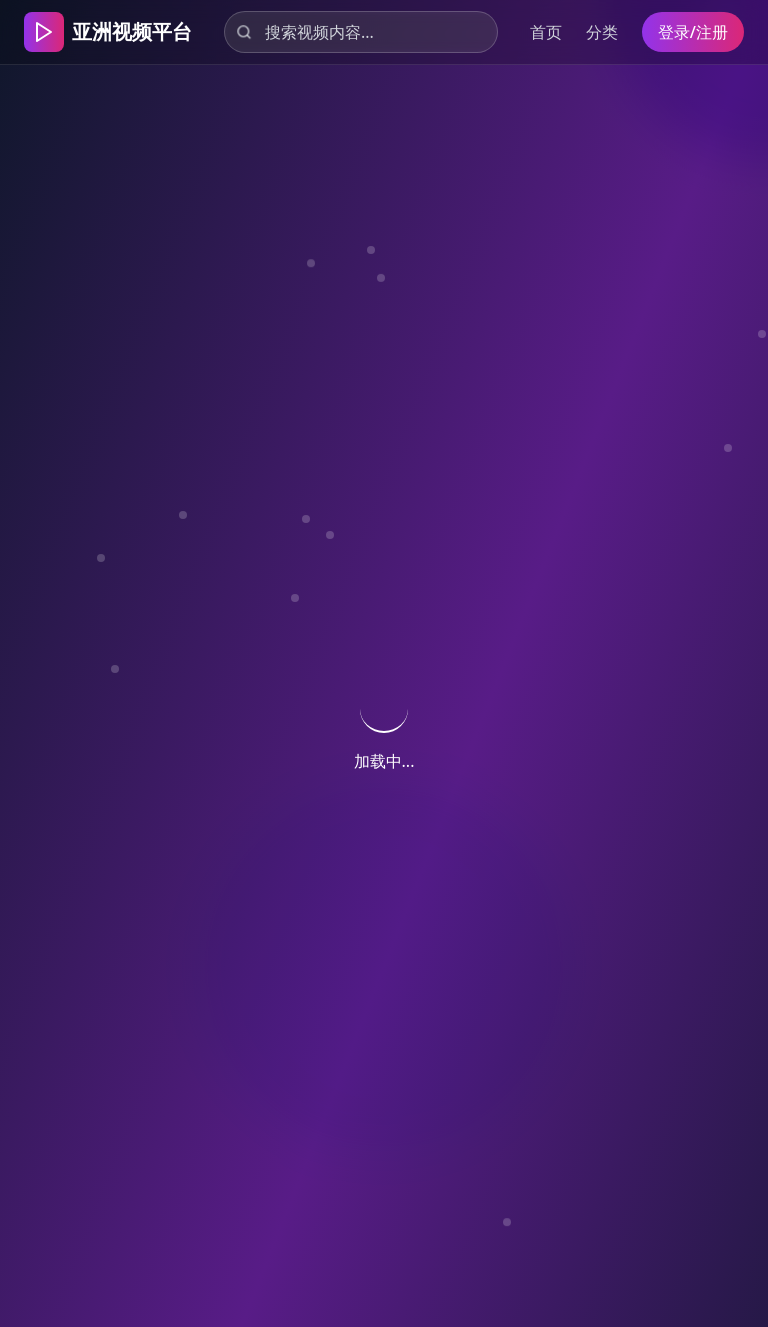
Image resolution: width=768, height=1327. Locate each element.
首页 (546, 32)
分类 (602, 32)
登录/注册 (693, 32)
